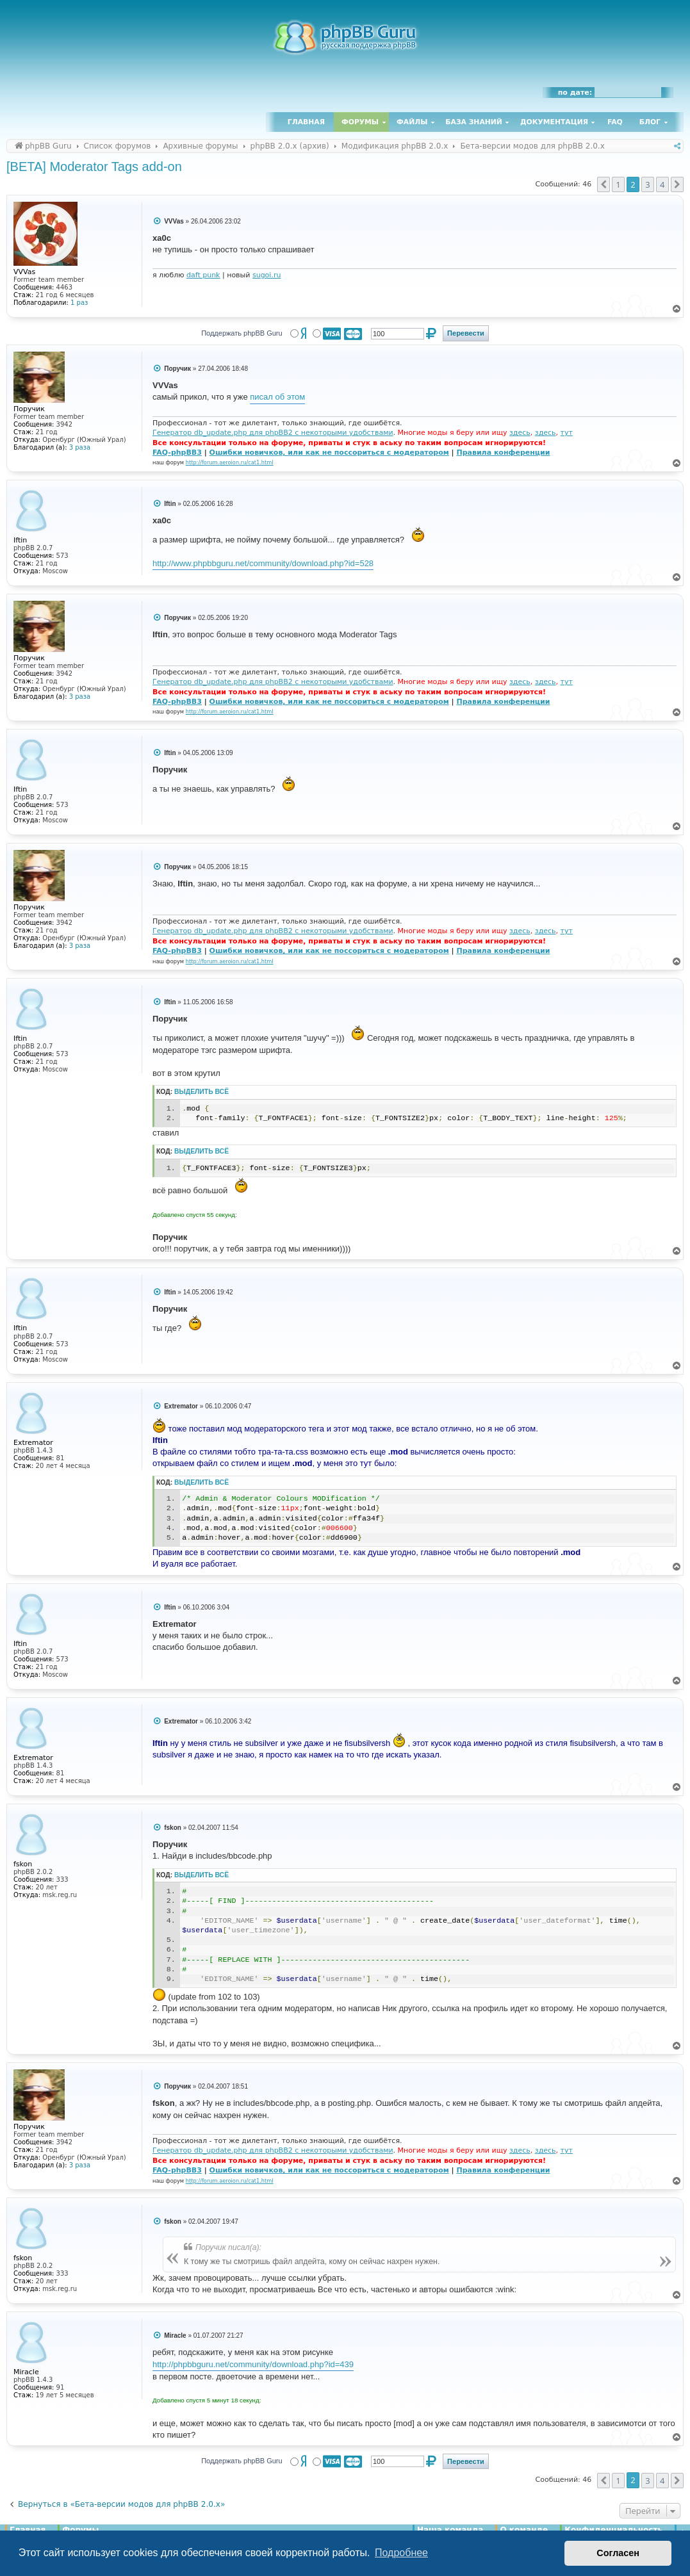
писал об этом (277, 397)
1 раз (79, 302)
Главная (306, 122)
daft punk (203, 275)
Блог (650, 122)
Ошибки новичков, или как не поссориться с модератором (329, 452)
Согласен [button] (617, 2553)
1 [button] (618, 184)
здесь (519, 432)
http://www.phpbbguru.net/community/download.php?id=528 (263, 563)
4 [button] (662, 184)
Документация (554, 122)
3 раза (79, 447)
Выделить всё (201, 1091)
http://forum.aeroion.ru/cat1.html (230, 462)
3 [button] (647, 184)
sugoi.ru (266, 275)
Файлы (412, 122)
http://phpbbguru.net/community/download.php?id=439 (253, 2364)
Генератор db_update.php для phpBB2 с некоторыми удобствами (272, 432)
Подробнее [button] (401, 2552)
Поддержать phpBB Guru (241, 333)
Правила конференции (503, 452)
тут (567, 432)
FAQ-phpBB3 (177, 452)
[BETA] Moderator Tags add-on (94, 166)
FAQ (615, 122)
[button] (603, 184)
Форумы (360, 122)
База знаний (473, 122)
